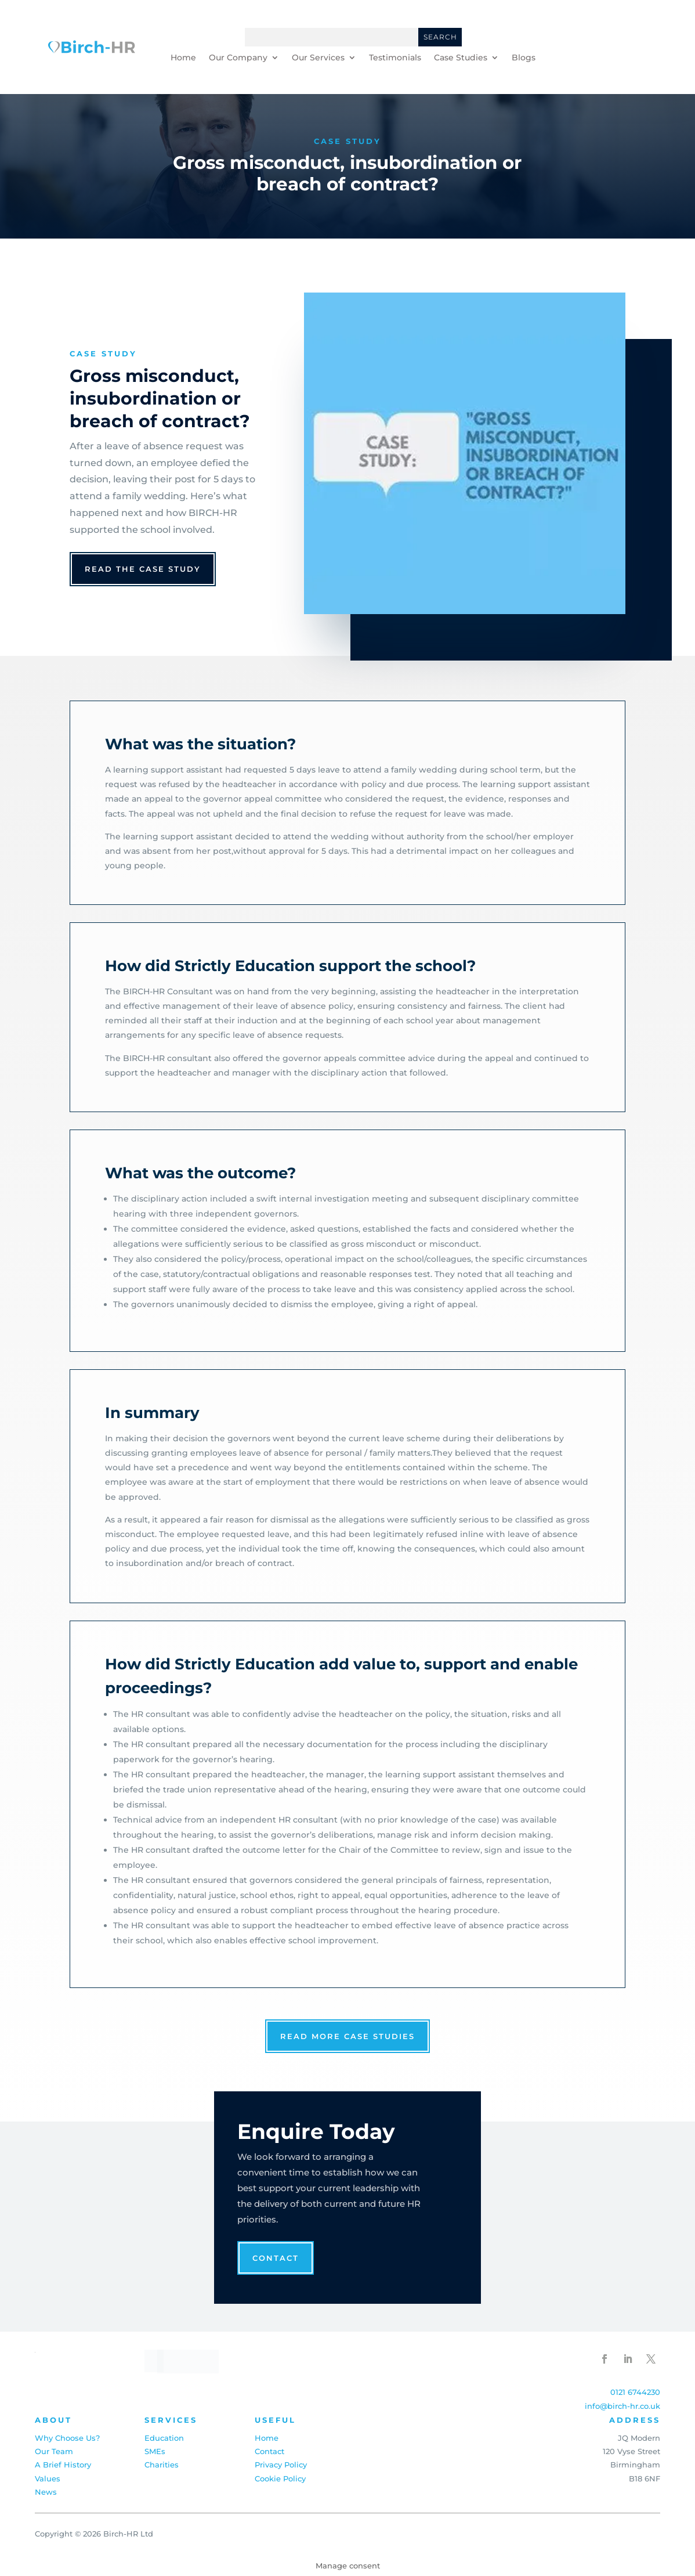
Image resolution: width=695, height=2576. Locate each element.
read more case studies (347, 2036)
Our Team (54, 2451)
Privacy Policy (281, 2464)
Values (47, 2478)
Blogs (523, 58)
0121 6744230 (635, 2392)
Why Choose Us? (67, 2437)
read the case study (143, 568)
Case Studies (460, 58)
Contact (275, 2258)
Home (183, 58)
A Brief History (63, 2464)
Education (164, 2437)
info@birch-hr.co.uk (622, 2406)
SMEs (154, 2451)
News (46, 2491)
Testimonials (395, 58)
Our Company (238, 58)
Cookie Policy (280, 2478)
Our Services (318, 58)
